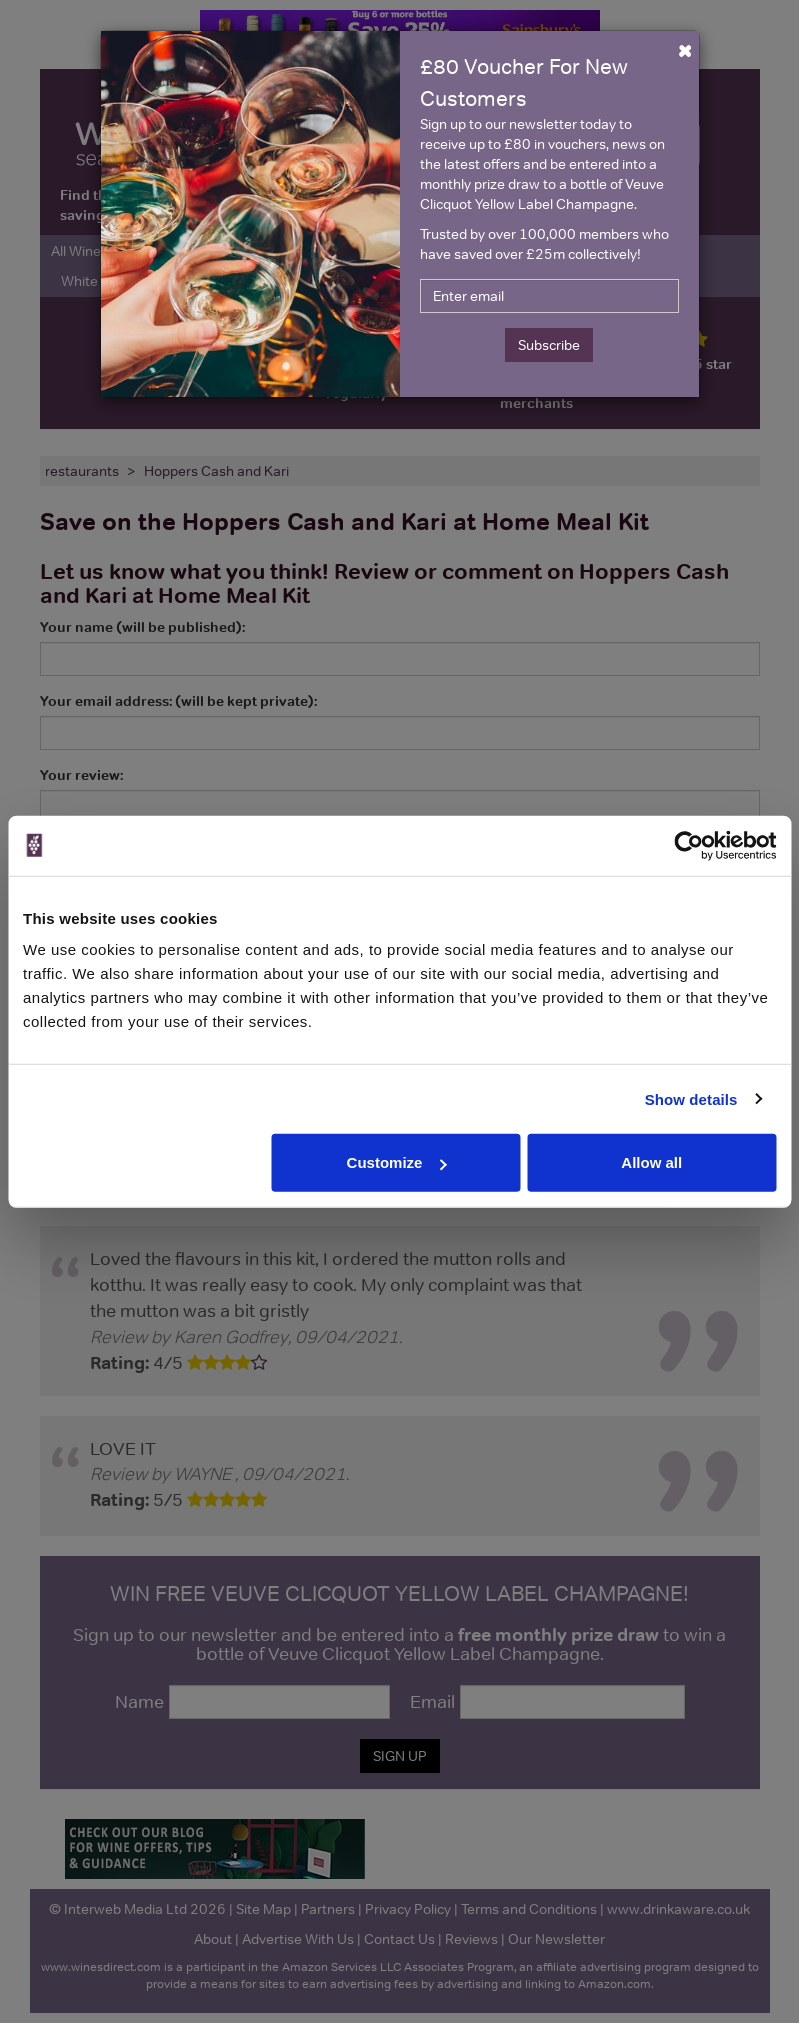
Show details (691, 1098)
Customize (397, 1162)
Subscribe (549, 345)
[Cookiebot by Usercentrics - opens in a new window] (688, 845)
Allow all (651, 1162)
